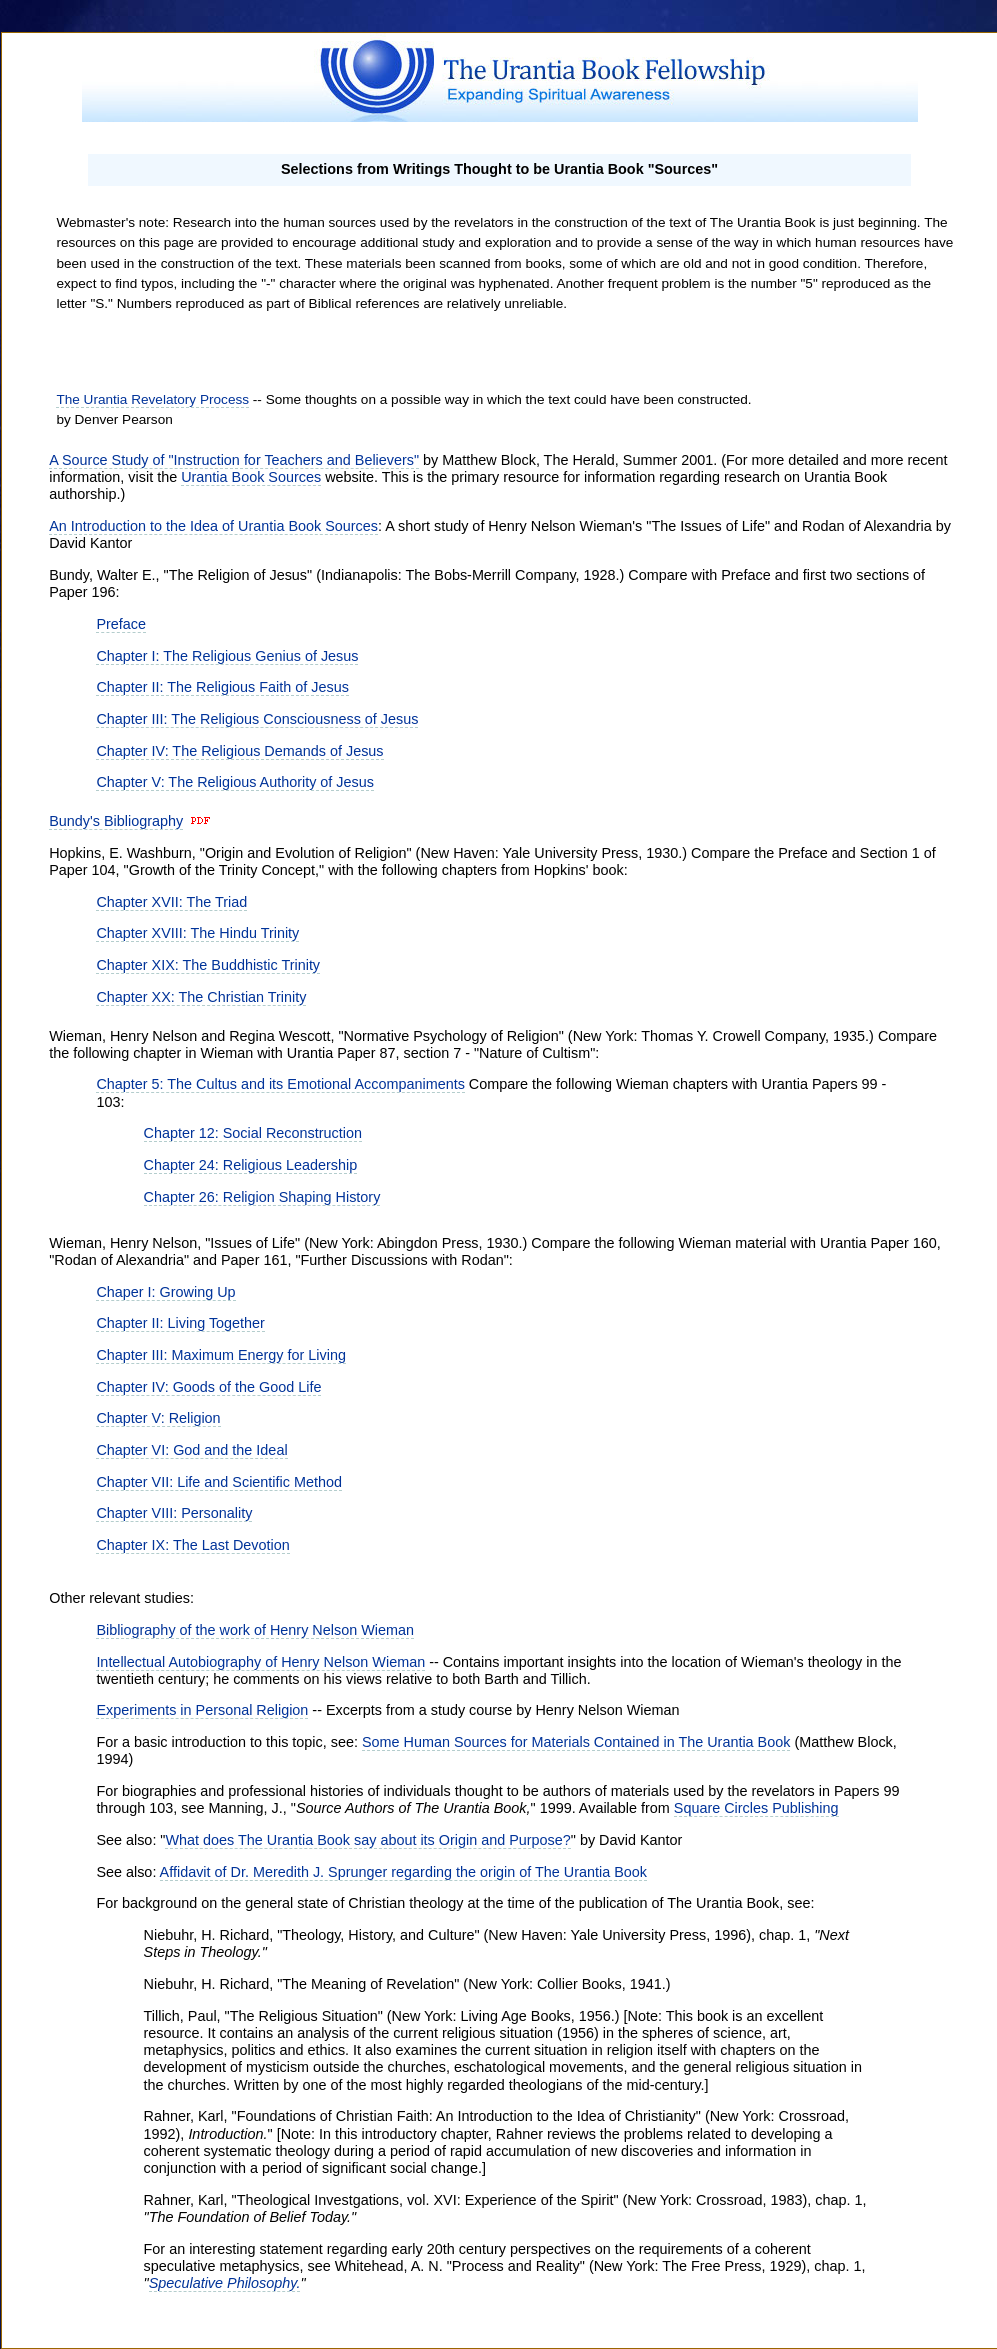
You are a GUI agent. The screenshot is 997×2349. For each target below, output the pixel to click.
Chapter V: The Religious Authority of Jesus (235, 782)
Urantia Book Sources (251, 477)
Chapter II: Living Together (180, 1323)
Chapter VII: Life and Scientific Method (219, 1482)
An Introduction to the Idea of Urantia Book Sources (213, 526)
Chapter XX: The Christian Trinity (201, 997)
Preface (121, 624)
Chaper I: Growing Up (165, 1292)
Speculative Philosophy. (225, 2283)
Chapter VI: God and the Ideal (191, 1450)
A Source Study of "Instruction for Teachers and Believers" (234, 460)
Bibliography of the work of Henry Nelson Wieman (255, 1630)
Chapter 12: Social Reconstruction (253, 1133)
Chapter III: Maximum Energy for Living (221, 1355)
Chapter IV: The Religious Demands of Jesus (239, 751)
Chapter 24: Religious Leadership (251, 1165)
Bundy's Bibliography (116, 821)
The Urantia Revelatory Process (152, 399)
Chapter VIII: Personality (174, 1513)
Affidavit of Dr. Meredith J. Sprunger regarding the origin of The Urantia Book (403, 1872)
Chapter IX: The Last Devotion (192, 1545)
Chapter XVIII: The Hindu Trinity (197, 933)
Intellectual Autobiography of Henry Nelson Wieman (260, 1662)
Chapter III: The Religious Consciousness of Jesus (257, 719)
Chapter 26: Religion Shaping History (262, 1197)
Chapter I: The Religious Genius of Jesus (227, 656)
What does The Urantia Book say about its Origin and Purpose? (367, 1840)
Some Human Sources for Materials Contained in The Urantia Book (576, 1742)
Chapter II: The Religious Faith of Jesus (222, 687)
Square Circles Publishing (756, 1808)
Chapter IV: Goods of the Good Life (208, 1387)
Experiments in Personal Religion (202, 1710)
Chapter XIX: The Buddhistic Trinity (208, 965)
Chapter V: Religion (158, 1418)
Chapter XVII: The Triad (171, 902)
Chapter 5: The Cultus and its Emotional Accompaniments (280, 1084)
